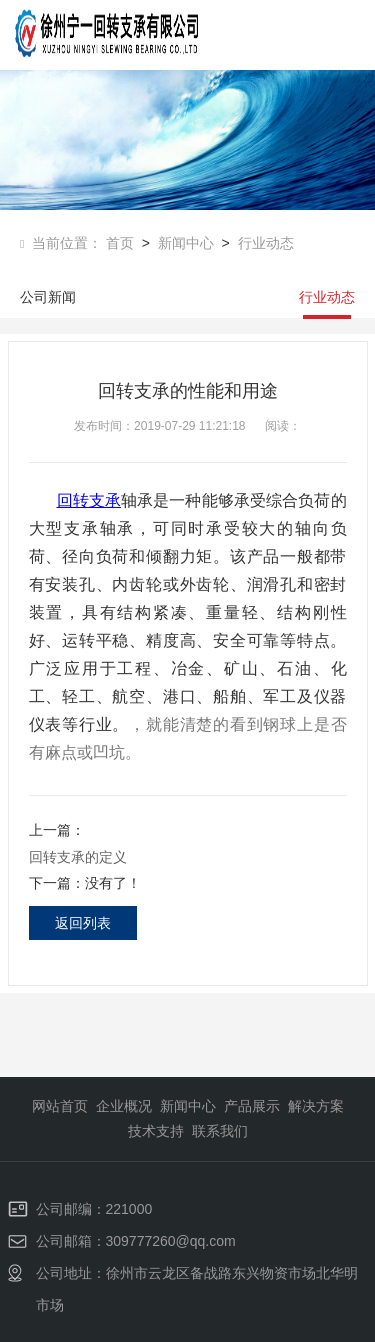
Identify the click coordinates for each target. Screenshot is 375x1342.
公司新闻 (48, 297)
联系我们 (220, 1131)
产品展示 (252, 1106)
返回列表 (83, 923)
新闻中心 (182, 243)
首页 (120, 243)
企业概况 (124, 1106)
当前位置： (63, 243)
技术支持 (156, 1131)
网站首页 (60, 1106)
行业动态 (262, 243)
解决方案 (316, 1106)
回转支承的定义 (78, 857)
